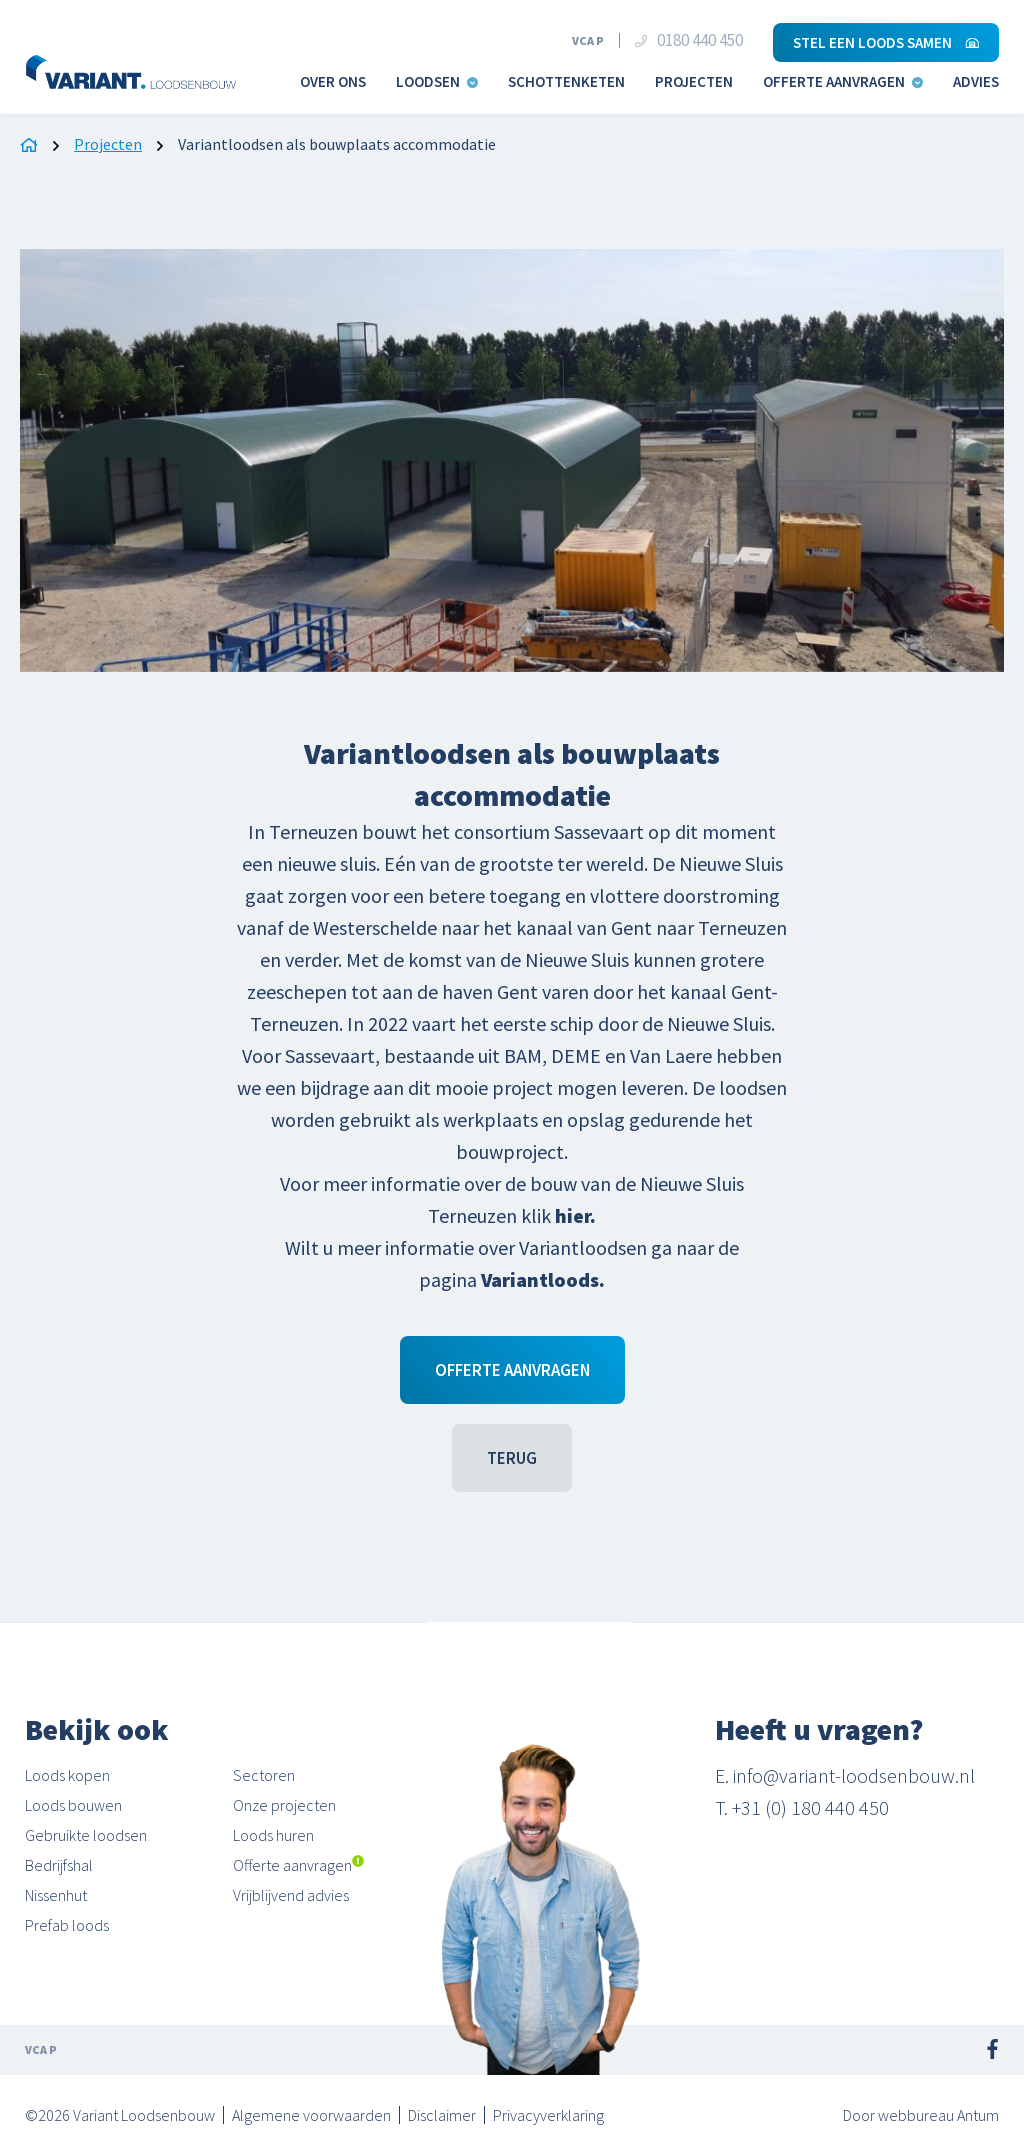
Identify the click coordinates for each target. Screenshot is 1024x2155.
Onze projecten (284, 1805)
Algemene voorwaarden (311, 2115)
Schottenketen (566, 81)
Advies (976, 81)
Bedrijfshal (59, 1865)
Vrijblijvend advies (291, 1895)
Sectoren (264, 1775)
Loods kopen (67, 1775)
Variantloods (540, 1279)
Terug (512, 1458)
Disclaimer (442, 2115)
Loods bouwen (73, 1805)
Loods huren (273, 1835)
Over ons (333, 81)
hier (572, 1215)
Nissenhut (56, 1895)
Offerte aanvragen (843, 81)
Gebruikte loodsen (86, 1835)
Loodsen (437, 81)
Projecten (694, 81)
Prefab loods (67, 1925)
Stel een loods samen (886, 42)
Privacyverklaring (548, 2115)
